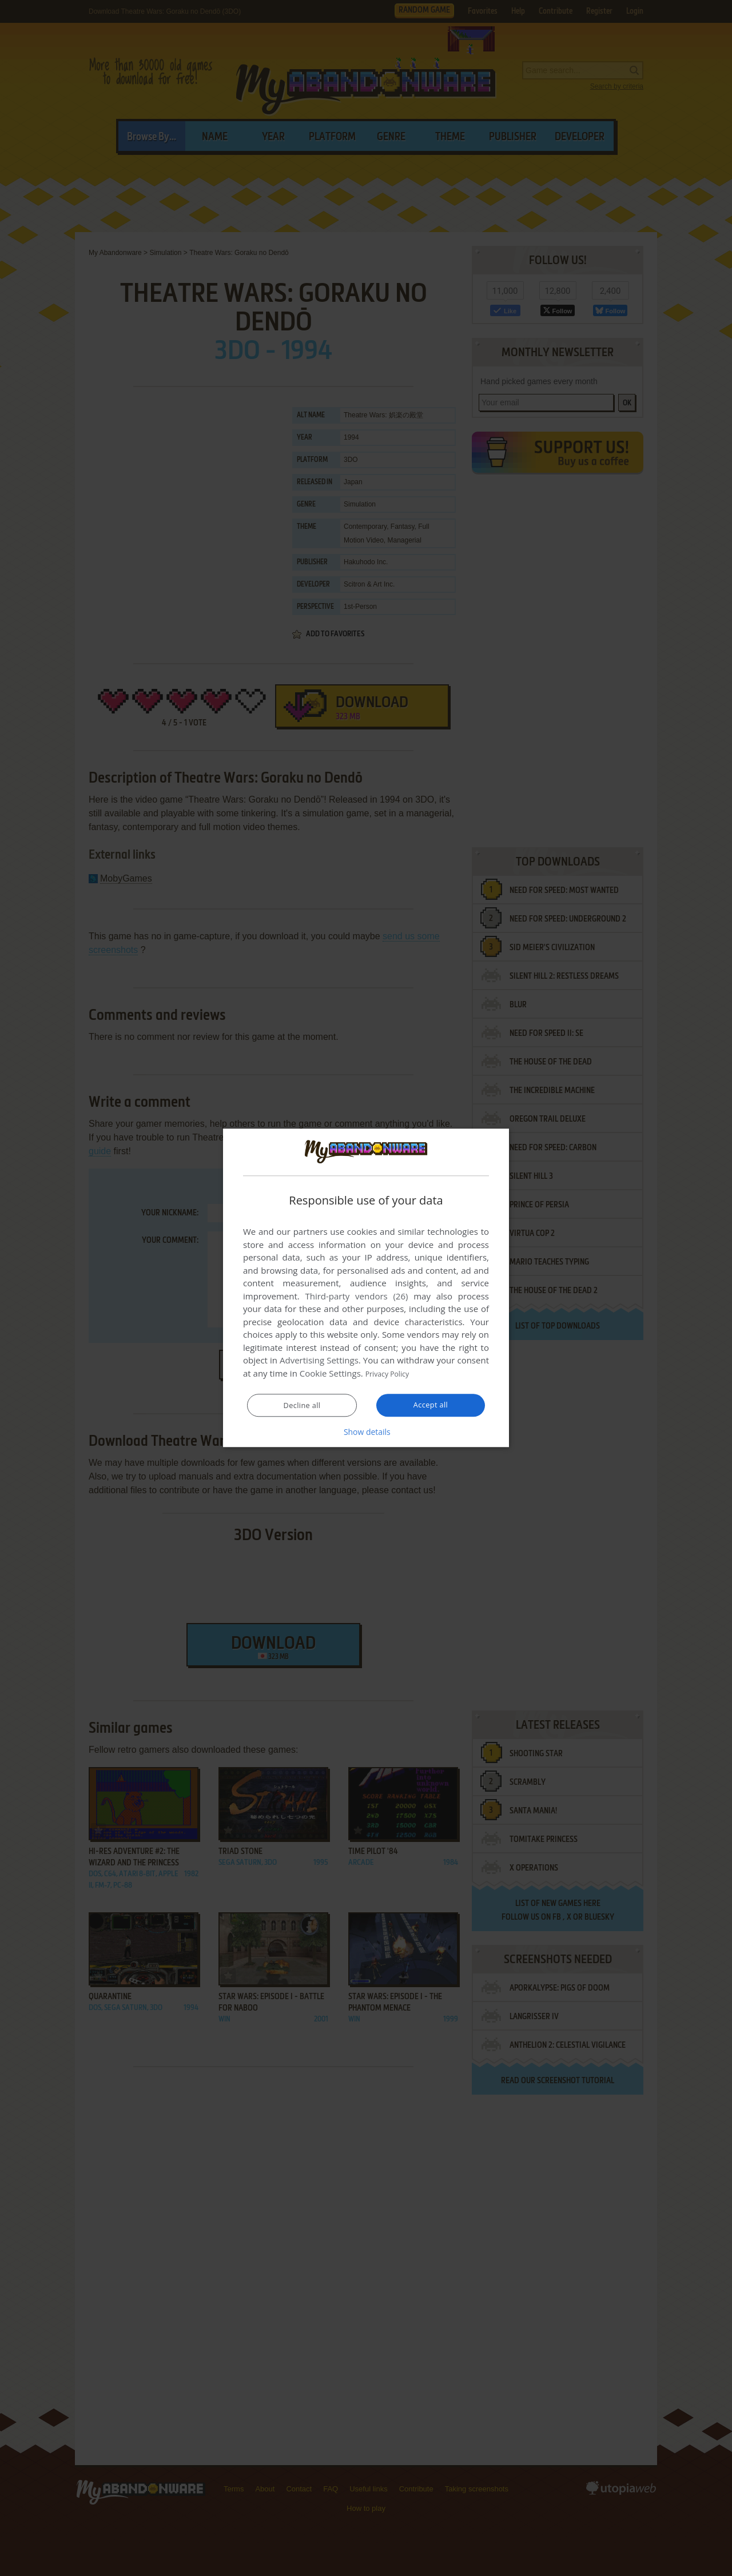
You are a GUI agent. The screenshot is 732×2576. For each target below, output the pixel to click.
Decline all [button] (302, 1405)
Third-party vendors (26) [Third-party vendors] (356, 1296)
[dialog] (366, 1288)
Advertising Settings (319, 1360)
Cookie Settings (330, 1373)
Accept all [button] (431, 1405)
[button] (366, 1432)
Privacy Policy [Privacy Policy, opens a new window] (392, 1373)
